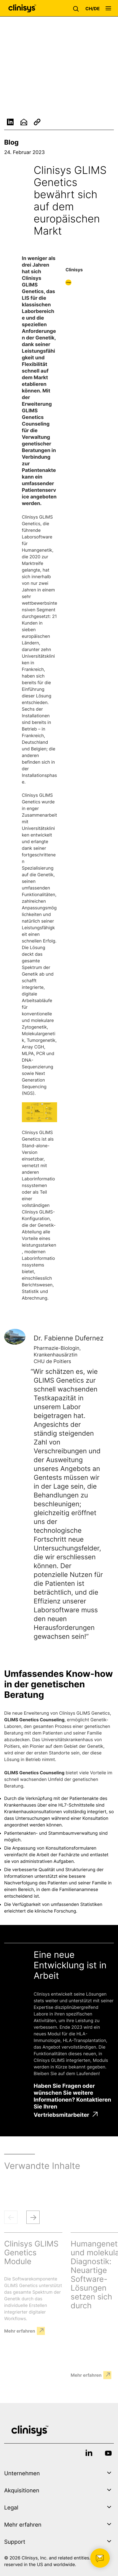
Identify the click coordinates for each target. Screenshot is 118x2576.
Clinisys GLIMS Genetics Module (31, 2252)
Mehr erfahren (19, 2331)
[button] (77, 8)
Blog (11, 142)
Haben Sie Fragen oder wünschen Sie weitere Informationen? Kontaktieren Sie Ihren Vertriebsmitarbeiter (72, 2100)
